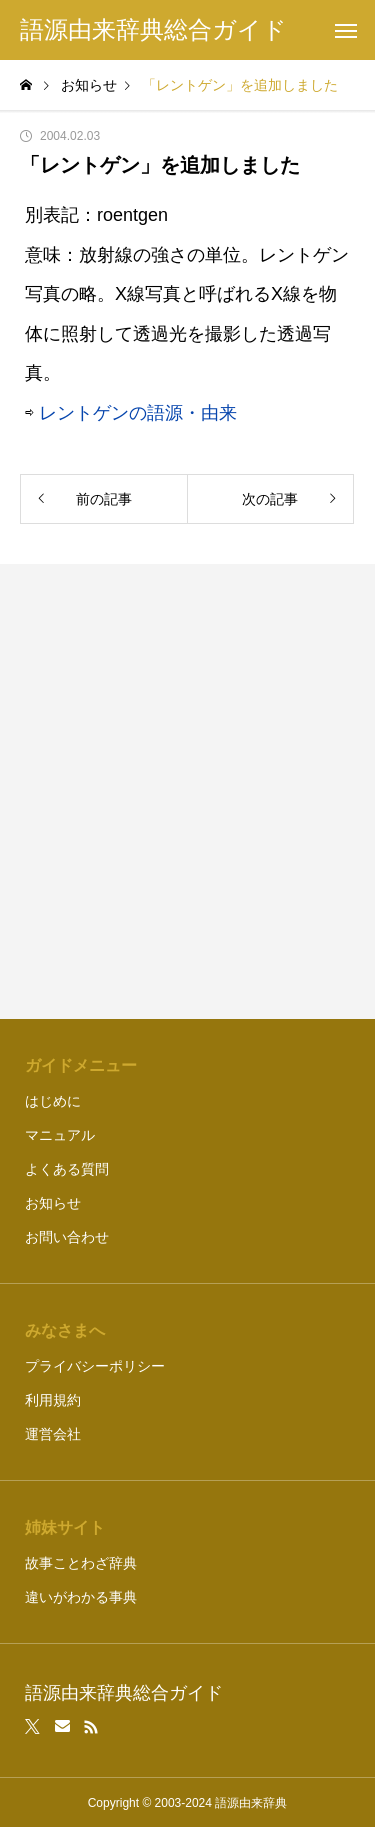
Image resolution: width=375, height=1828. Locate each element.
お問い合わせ (67, 1237)
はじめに (53, 1101)
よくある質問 (67, 1169)
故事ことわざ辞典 (81, 1563)
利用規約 (53, 1400)
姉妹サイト (65, 1527)
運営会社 (53, 1434)
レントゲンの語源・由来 (138, 413)
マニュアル (60, 1135)
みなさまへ (65, 1330)
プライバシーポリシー (95, 1366)
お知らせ (53, 1203)
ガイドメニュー (81, 1065)
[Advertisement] (187, 791)
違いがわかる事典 (81, 1597)
